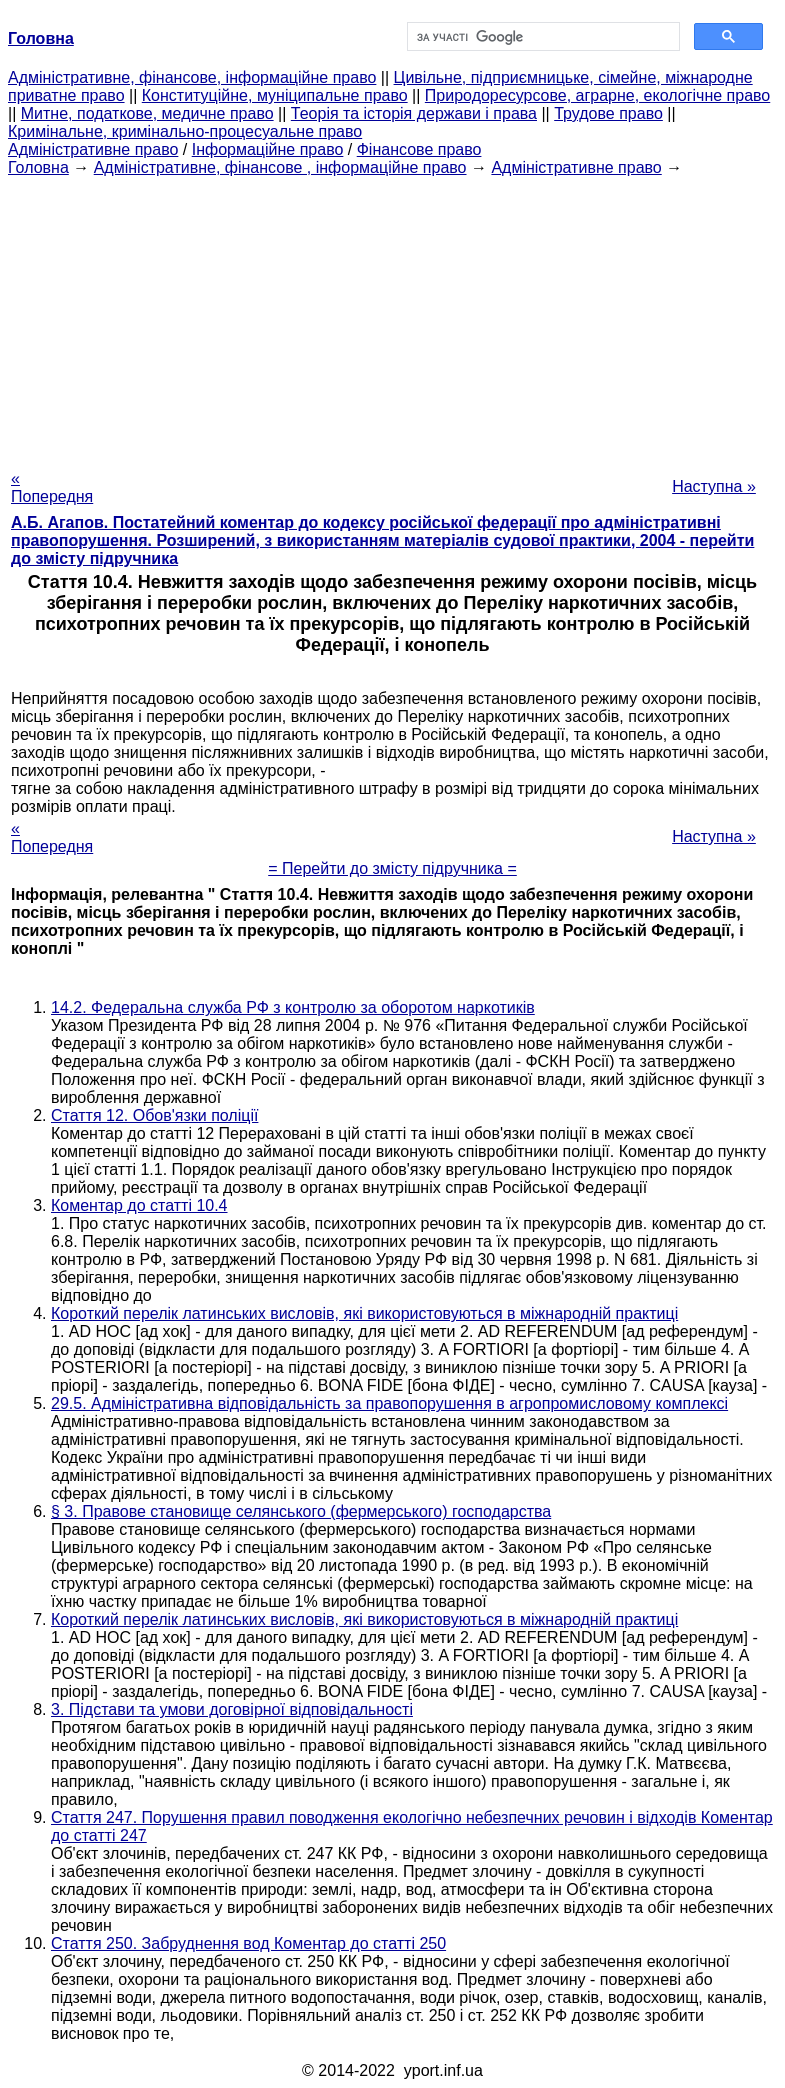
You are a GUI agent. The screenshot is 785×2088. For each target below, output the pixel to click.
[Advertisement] (392, 317)
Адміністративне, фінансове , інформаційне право (280, 167)
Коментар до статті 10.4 (139, 1205)
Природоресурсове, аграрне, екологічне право (597, 95)
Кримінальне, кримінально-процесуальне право (185, 131)
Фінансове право (419, 149)
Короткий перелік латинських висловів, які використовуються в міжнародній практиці (364, 1313)
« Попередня (52, 487)
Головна (38, 167)
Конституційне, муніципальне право (275, 95)
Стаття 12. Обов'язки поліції (154, 1115)
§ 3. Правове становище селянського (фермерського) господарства (301, 1511)
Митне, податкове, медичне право (147, 113)
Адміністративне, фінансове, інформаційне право (192, 77)
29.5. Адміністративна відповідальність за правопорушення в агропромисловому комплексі (389, 1403)
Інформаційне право (268, 149)
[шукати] (542, 37)
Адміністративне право (93, 149)
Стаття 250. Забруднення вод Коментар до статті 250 (248, 1943)
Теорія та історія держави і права (414, 113)
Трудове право (608, 113)
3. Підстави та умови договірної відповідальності (232, 1709)
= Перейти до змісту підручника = (392, 868)
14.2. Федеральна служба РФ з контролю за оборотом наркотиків (293, 1007)
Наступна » (714, 486)
